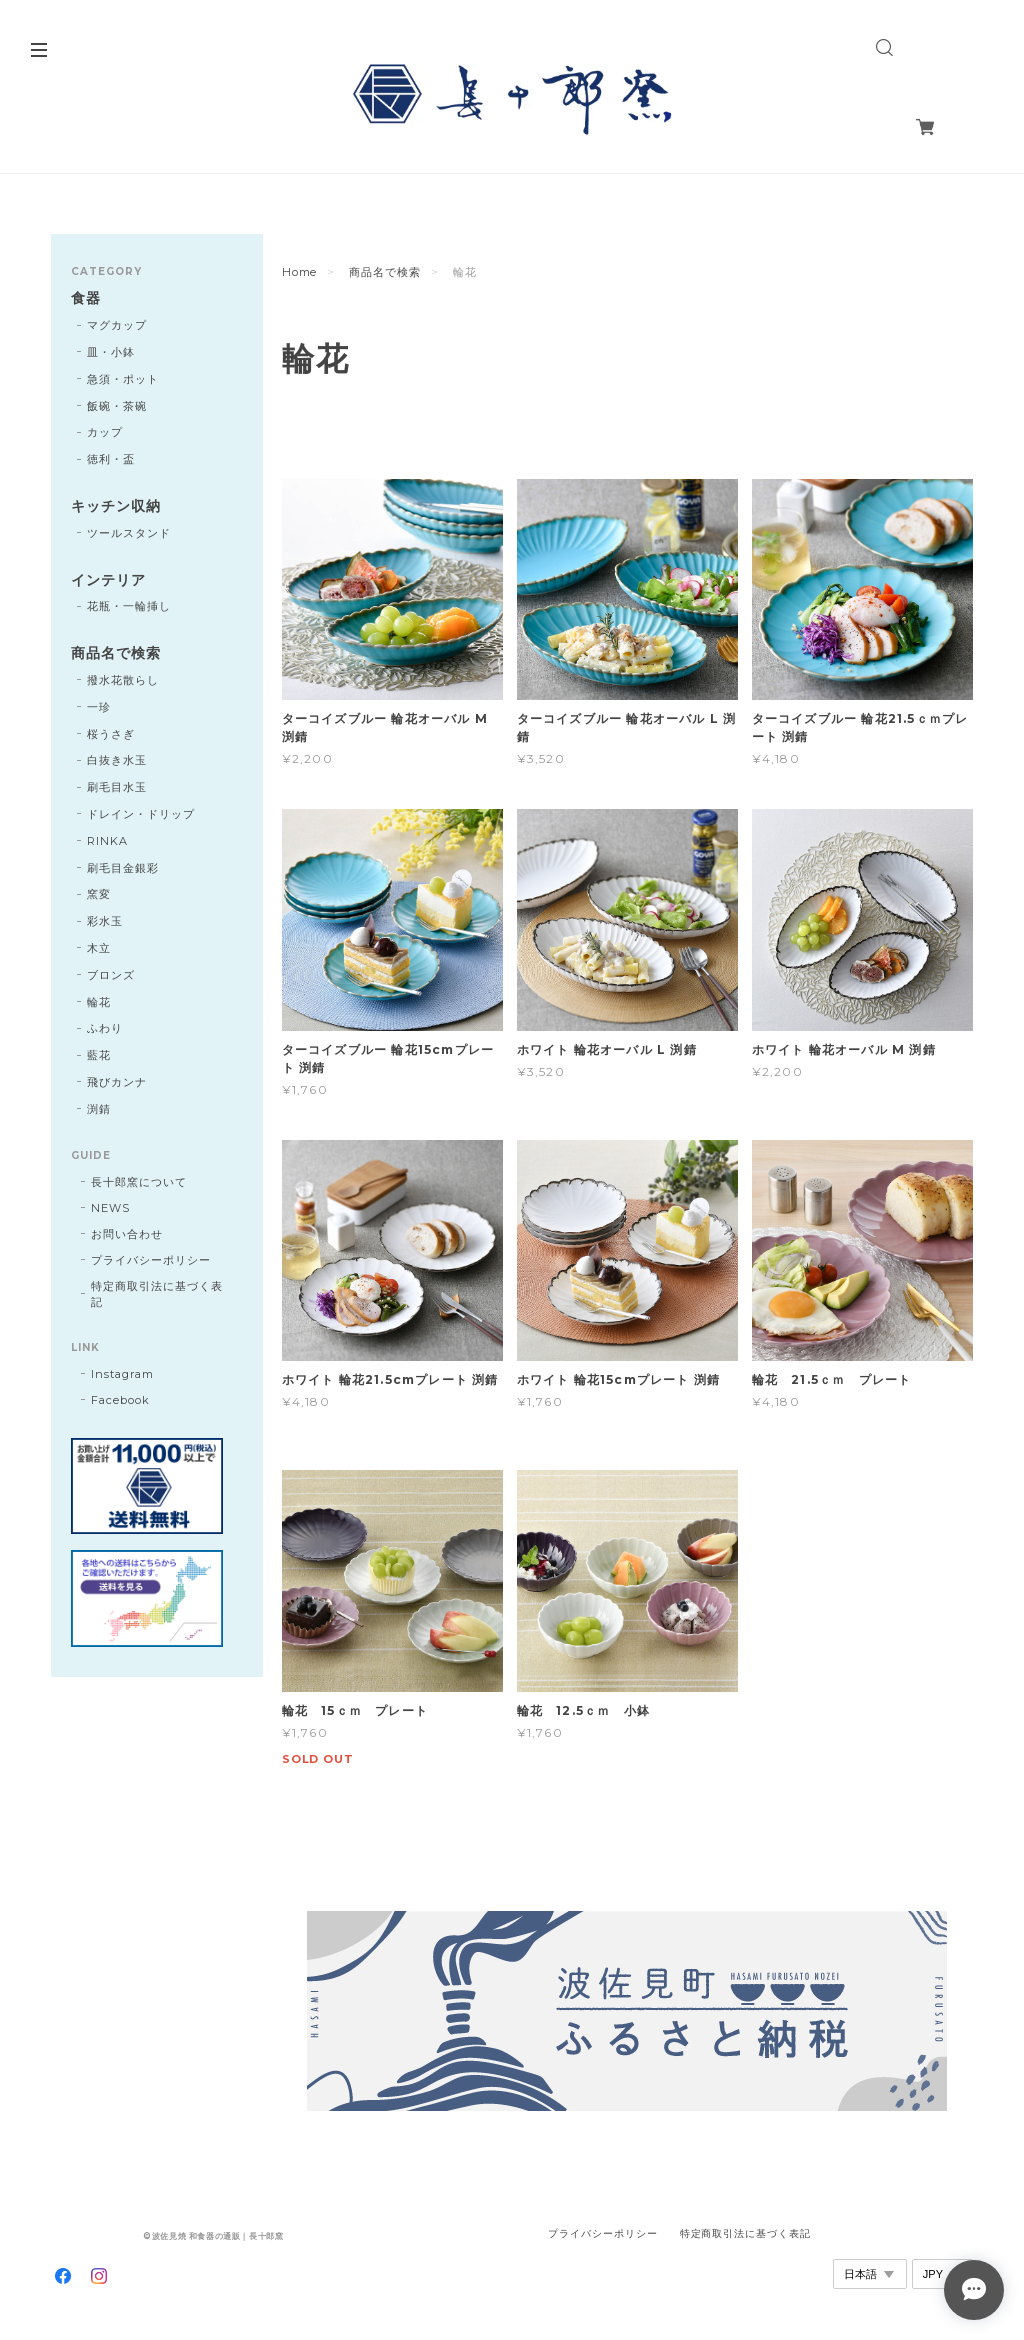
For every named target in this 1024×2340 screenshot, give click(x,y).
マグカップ (117, 325)
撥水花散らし (123, 680)
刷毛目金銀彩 (123, 868)
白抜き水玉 (117, 760)
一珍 (99, 707)
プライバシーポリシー (151, 1260)
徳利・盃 (111, 459)
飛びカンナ (117, 1082)
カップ (105, 432)
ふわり (105, 1028)
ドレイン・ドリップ (141, 814)
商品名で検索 (385, 272)
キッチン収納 (116, 506)
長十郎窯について (139, 1182)
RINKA (107, 841)
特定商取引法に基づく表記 (157, 1294)
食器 (86, 298)
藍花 (99, 1055)
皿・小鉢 (111, 352)
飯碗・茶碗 (117, 406)
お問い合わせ (127, 1234)
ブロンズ (111, 975)
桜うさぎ (111, 734)
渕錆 (99, 1109)
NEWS (110, 1208)
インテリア (108, 580)
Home (300, 272)
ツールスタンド (129, 533)
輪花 (99, 1002)
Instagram (122, 1374)
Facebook (120, 1400)
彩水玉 (105, 921)
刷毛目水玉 (117, 787)
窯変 (99, 894)
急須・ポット (123, 379)
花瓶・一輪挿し (129, 606)
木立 (99, 948)
